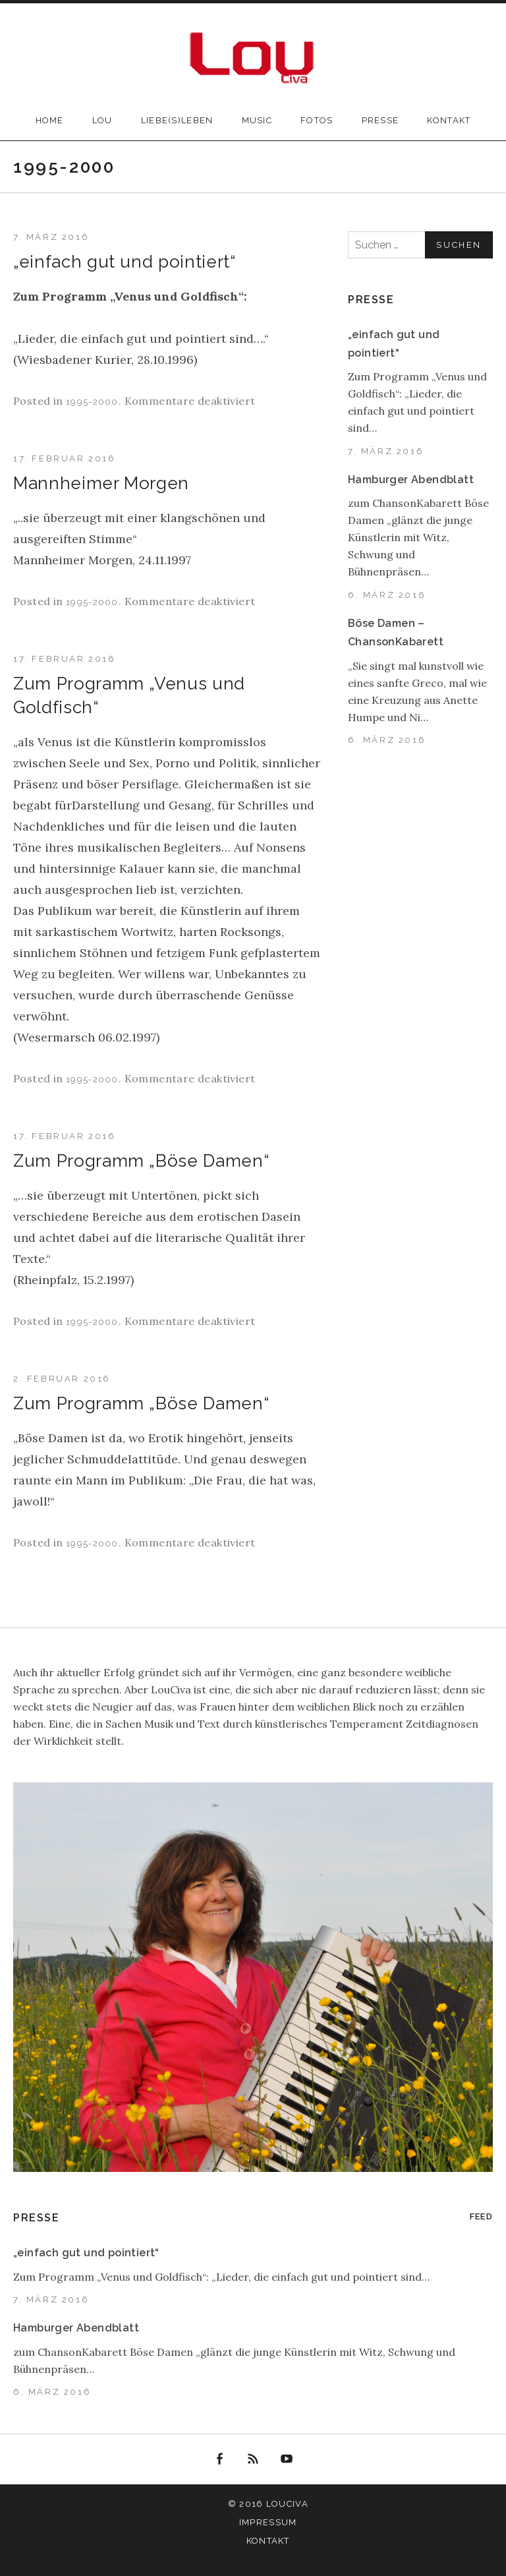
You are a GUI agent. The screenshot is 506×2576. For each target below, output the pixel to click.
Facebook (220, 2459)
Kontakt (448, 120)
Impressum (268, 2522)
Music (257, 120)
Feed (481, 2216)
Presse (380, 120)
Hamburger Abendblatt (411, 479)
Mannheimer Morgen (101, 483)
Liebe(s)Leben (177, 120)
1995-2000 (92, 402)
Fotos (316, 120)
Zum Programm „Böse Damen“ (141, 1161)
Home (50, 120)
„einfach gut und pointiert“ (125, 262)
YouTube (286, 2459)
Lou (102, 120)
